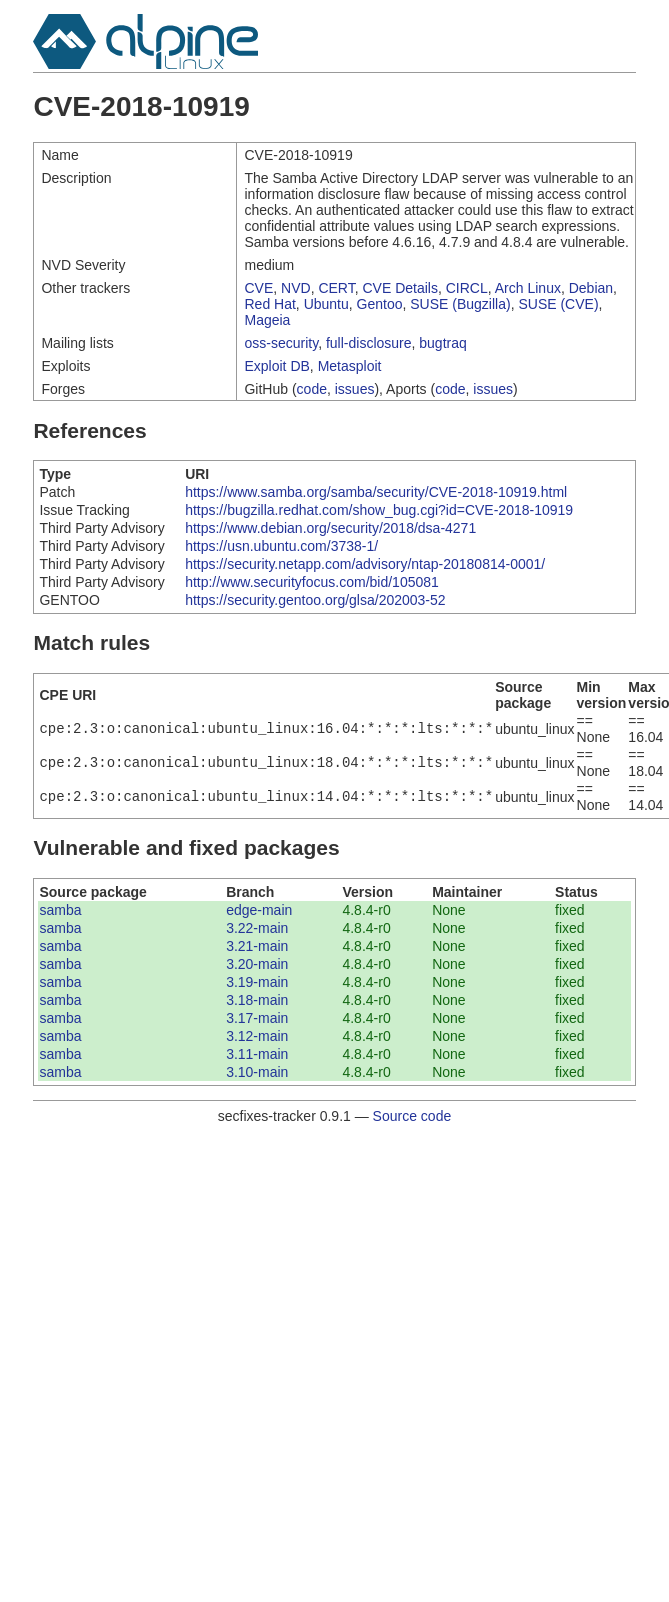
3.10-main (257, 1072)
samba (60, 910)
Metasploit (350, 366)
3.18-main (257, 1000)
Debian (591, 288)
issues (355, 389)
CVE (258, 288)
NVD (296, 288)
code (312, 389)
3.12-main (257, 1036)
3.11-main (257, 1054)
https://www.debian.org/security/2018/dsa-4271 (330, 528)
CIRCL (467, 288)
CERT (336, 288)
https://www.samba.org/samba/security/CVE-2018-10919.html (376, 492)
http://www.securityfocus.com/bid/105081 (312, 582)
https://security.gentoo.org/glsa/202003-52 (315, 600)
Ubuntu (326, 304)
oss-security (281, 343)
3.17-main (257, 1018)
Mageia (267, 320)
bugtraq (442, 343)
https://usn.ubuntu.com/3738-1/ (281, 546)
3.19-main (257, 982)
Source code (412, 1116)
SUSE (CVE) (558, 304)
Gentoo (380, 304)
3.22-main (257, 928)
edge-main (259, 910)
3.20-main (257, 964)
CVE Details (400, 288)
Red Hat (269, 304)
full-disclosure (369, 343)
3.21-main (257, 946)
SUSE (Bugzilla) (460, 304)
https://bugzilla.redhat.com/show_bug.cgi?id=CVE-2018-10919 (379, 510)
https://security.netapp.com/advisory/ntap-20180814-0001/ (365, 564)
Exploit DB (276, 366)
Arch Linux (528, 288)
